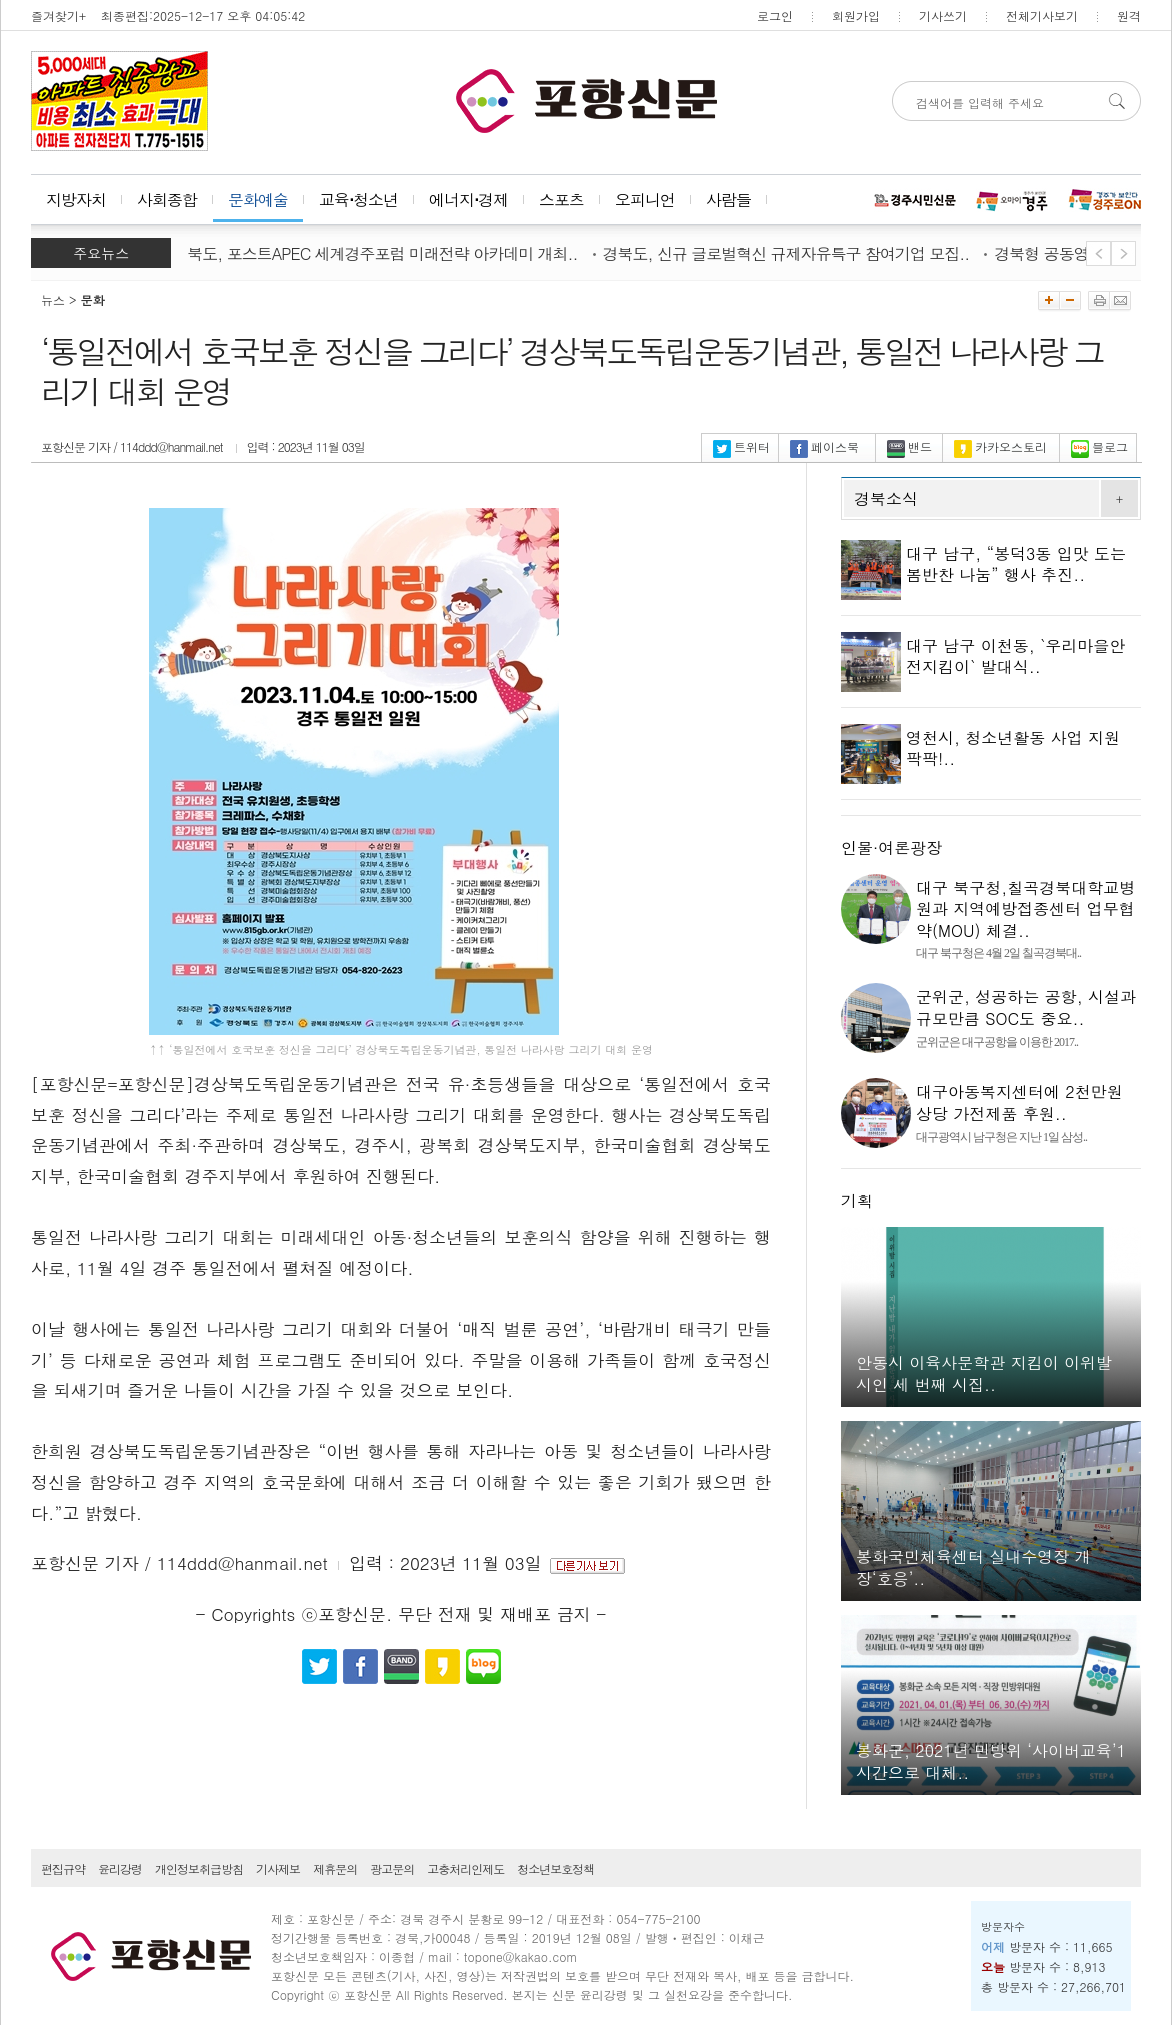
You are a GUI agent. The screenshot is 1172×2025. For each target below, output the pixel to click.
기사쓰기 (943, 15)
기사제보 (278, 1868)
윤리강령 (120, 1868)
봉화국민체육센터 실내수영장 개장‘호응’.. (973, 1567)
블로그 (1099, 446)
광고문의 (392, 1868)
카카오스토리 (1000, 446)
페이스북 (824, 446)
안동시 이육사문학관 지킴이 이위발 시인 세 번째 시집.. (984, 1373)
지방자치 (76, 199)
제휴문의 (335, 1868)
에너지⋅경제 (468, 199)
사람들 (728, 199)
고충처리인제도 (465, 1868)
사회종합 (167, 199)
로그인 (775, 15)
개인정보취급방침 (199, 1868)
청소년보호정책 (555, 1868)
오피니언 (645, 199)
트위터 (741, 446)
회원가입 (856, 15)
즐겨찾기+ (58, 15)
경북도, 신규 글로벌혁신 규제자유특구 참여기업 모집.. (792, 253)
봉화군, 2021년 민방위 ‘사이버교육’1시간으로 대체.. (991, 1761)
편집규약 (63, 1868)
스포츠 (561, 199)
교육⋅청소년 (358, 199)
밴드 (909, 446)
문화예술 (258, 199)
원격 (1129, 15)
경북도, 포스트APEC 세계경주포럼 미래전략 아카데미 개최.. (380, 253)
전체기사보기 (1042, 15)
